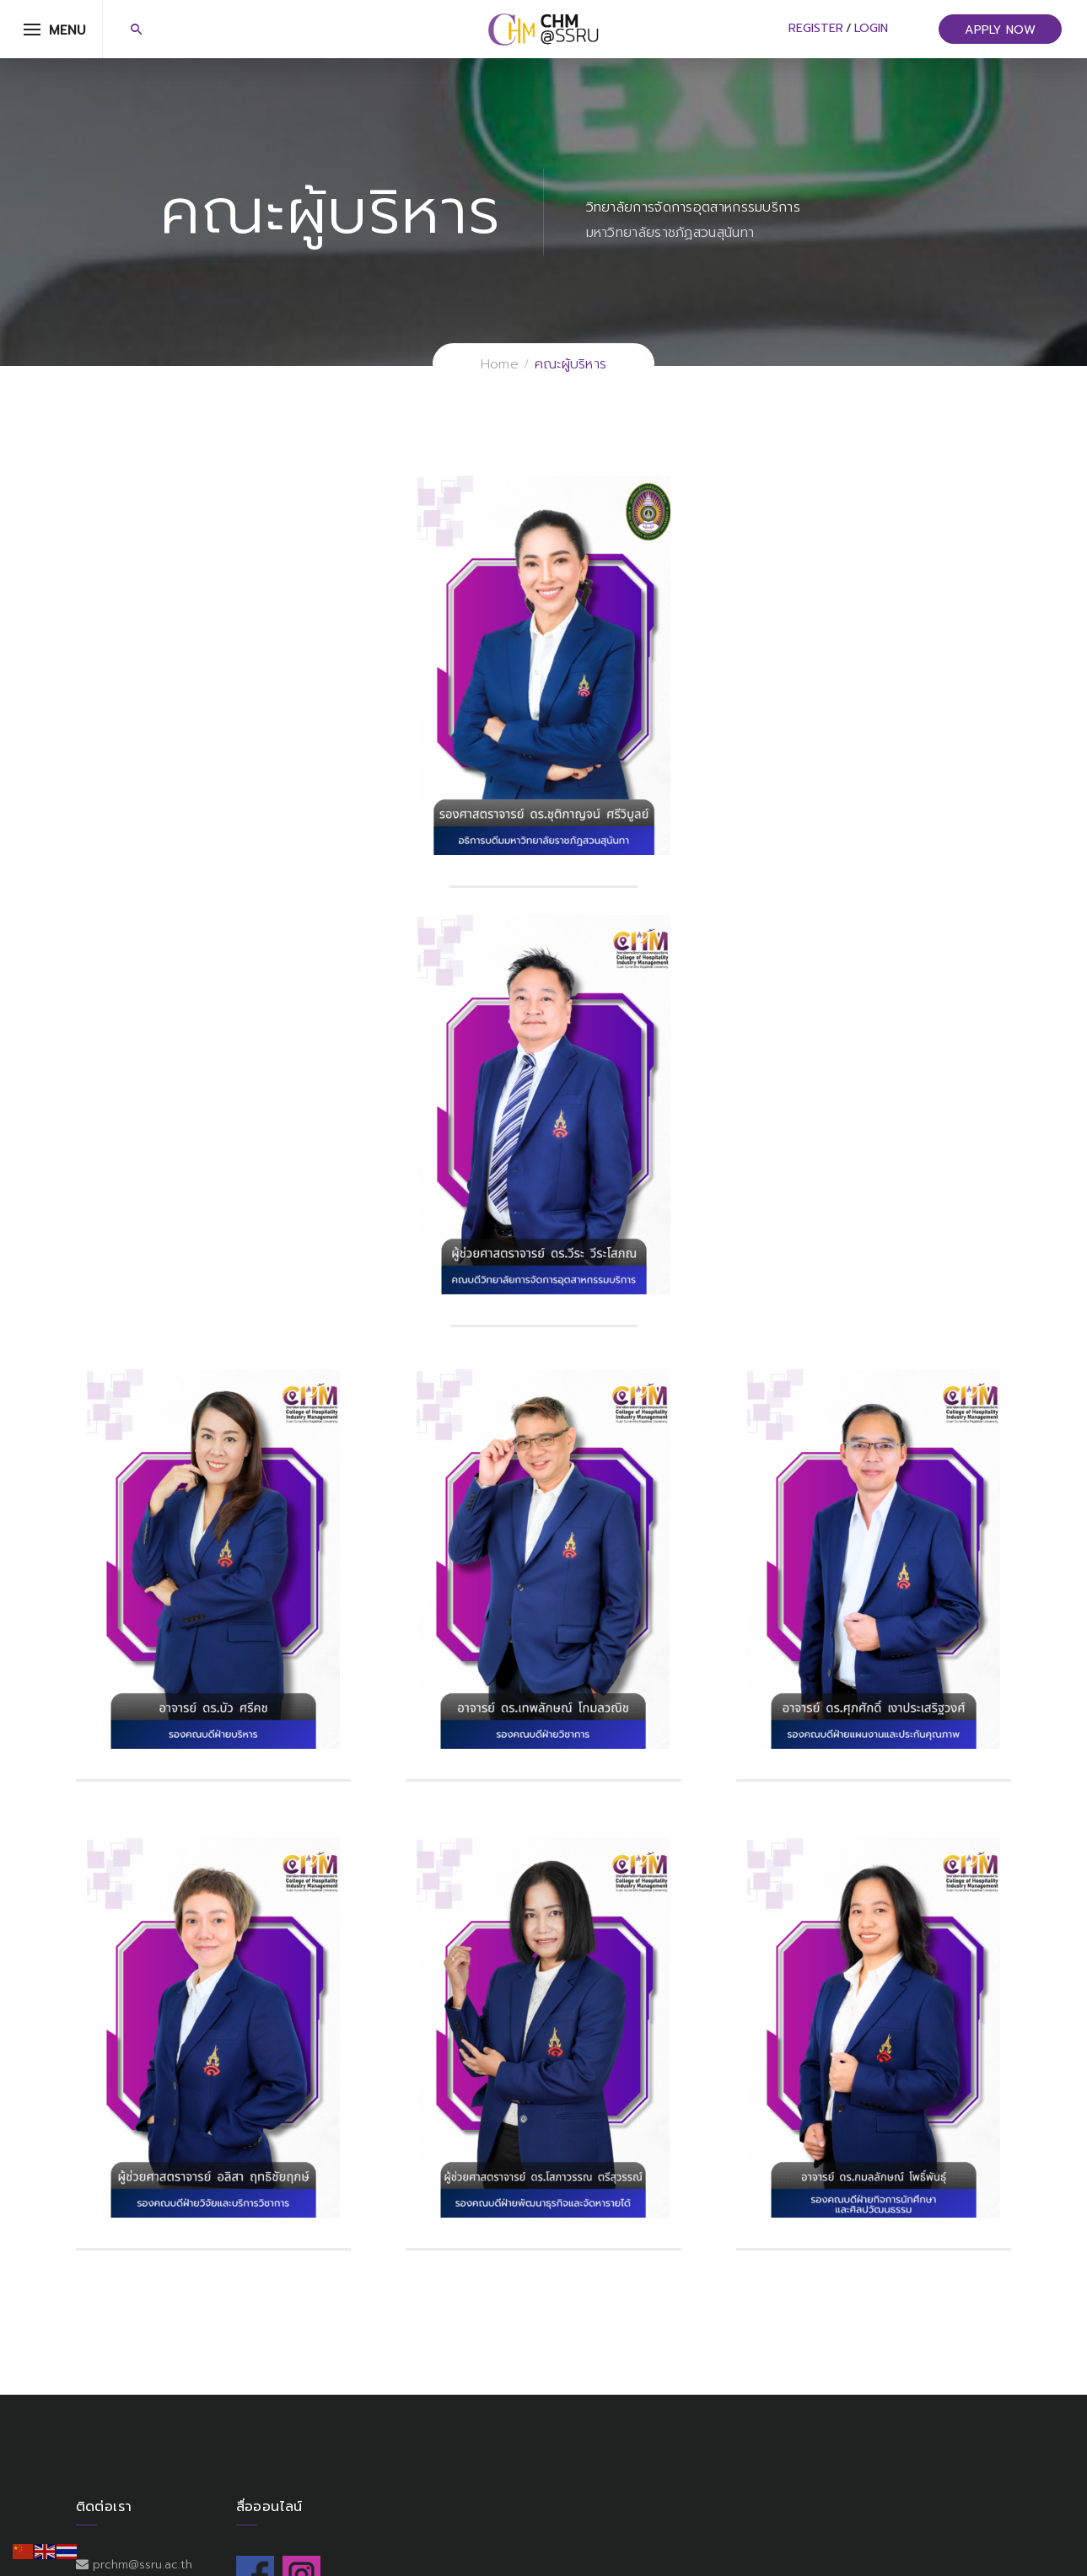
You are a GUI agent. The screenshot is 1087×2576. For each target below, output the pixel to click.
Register (815, 28)
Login (871, 28)
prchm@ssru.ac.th (142, 2564)
